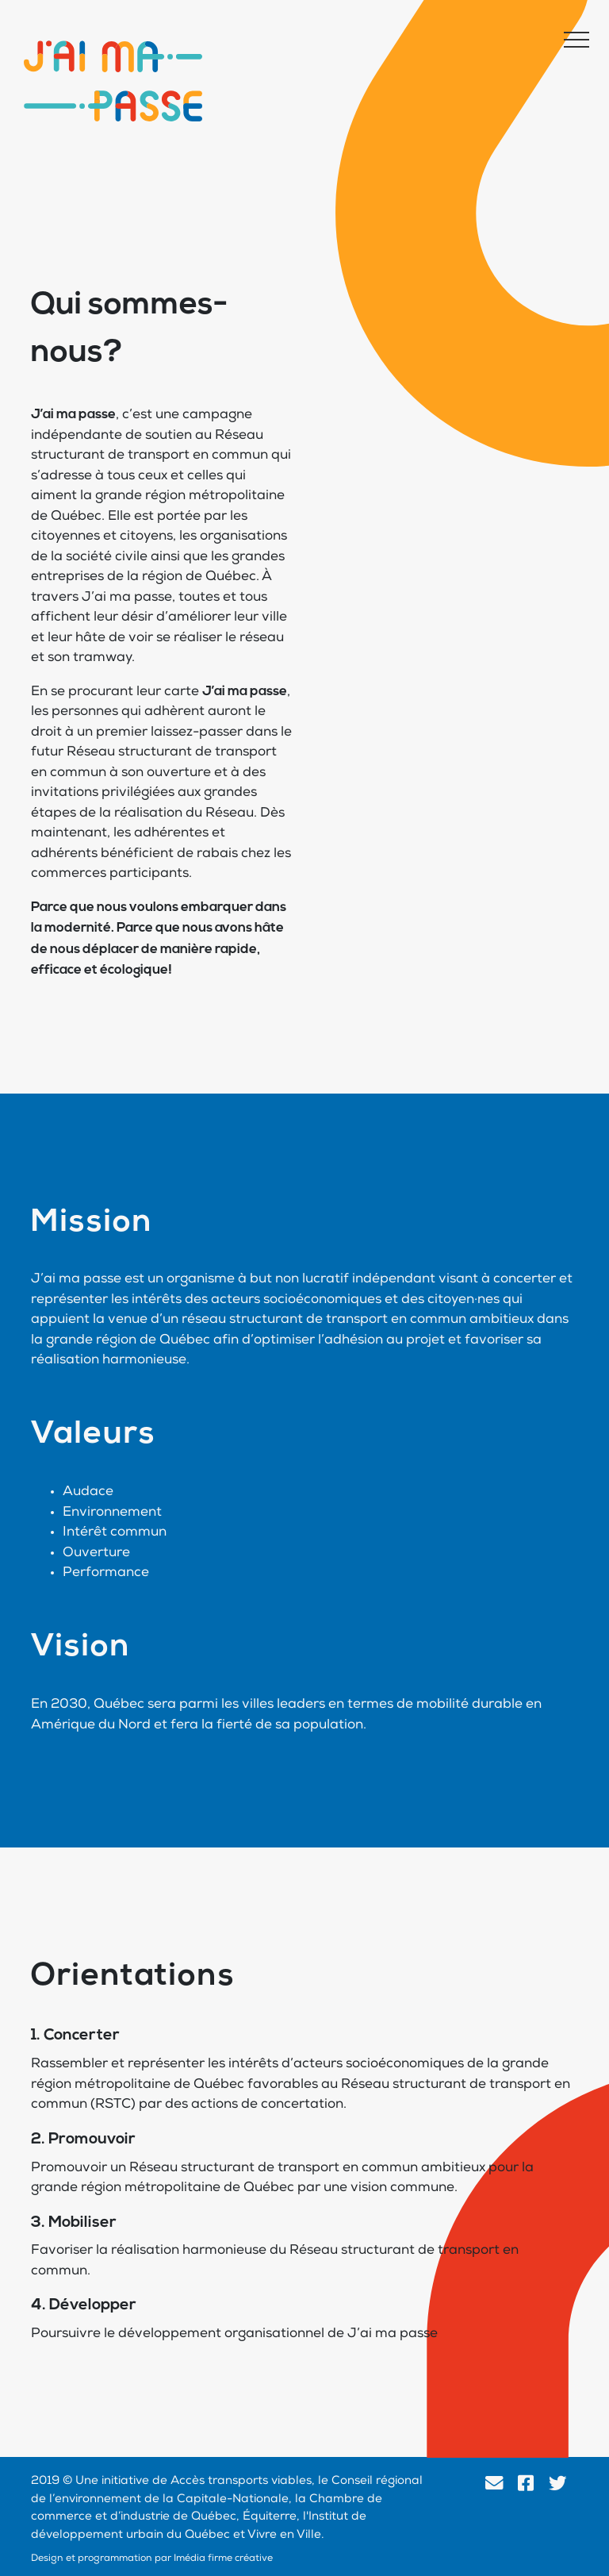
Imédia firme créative (223, 2559)
